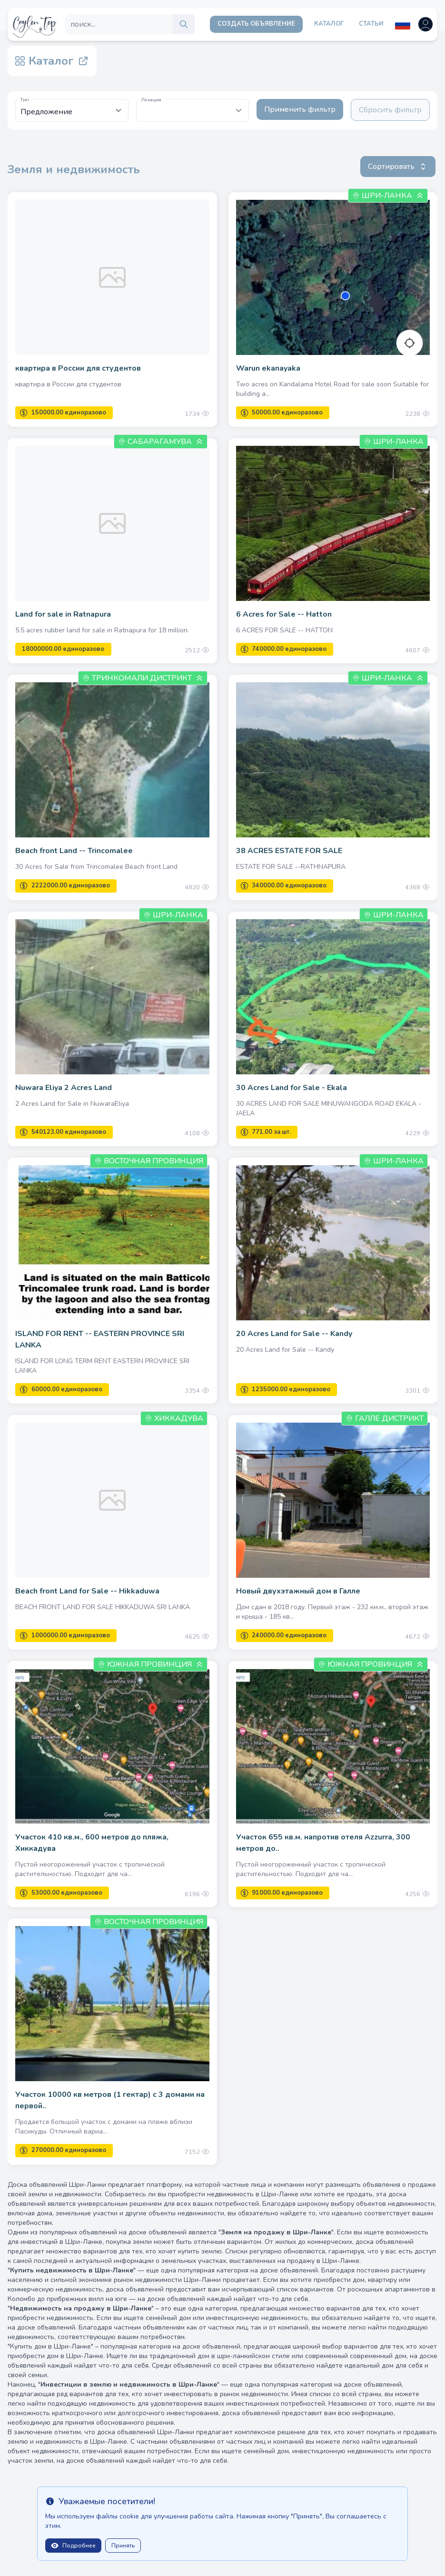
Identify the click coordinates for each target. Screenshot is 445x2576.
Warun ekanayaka (268, 368)
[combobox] (192, 110)
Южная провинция (149, 1664)
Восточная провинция (148, 1161)
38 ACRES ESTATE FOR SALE (289, 851)
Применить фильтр (300, 109)
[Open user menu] (425, 24)
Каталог (329, 24)
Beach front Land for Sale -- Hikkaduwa (87, 1591)
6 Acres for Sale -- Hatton (284, 614)
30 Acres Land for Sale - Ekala (291, 1087)
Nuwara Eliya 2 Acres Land (63, 1087)
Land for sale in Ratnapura (63, 614)
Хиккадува (174, 1418)
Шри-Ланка (387, 195)
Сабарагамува (160, 441)
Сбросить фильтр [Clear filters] (390, 110)
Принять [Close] (123, 2545)
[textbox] (192, 105)
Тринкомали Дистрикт (142, 678)
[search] (184, 24)
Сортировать (398, 166)
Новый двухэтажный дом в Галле (298, 1591)
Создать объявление (256, 24)
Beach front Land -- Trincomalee (74, 851)
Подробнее (73, 2545)
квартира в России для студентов (78, 368)
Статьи (371, 24)
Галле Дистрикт (385, 1418)
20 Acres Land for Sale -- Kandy (294, 1333)
